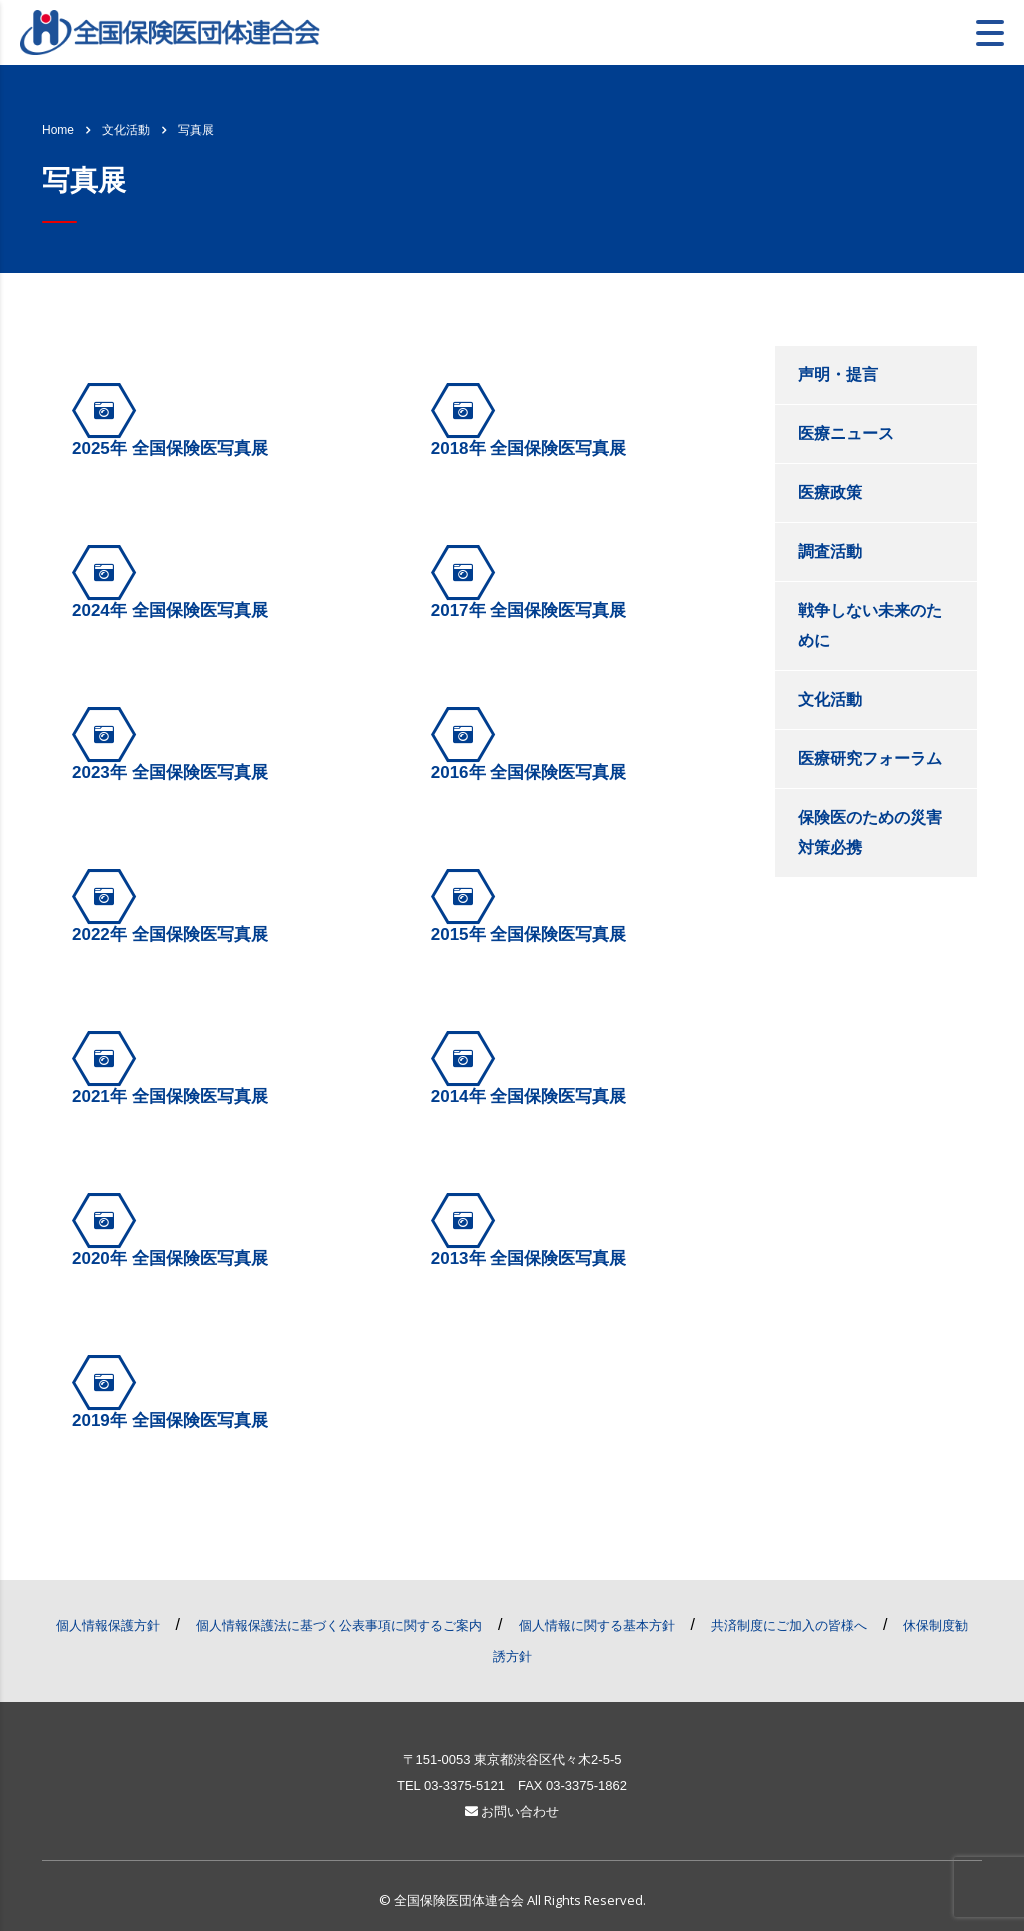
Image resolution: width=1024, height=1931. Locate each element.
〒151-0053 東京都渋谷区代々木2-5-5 (512, 1759)
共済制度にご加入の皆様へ (789, 1625)
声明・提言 (838, 374)
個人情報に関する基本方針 (597, 1625)
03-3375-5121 (464, 1785)
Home (58, 130)
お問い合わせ (512, 1811)
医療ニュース (846, 433)
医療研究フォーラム (870, 758)
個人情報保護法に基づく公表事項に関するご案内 (339, 1625)
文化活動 (830, 699)
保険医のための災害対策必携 (870, 832)
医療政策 (830, 492)
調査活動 (830, 551)
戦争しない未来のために (870, 625)
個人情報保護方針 (108, 1625)
